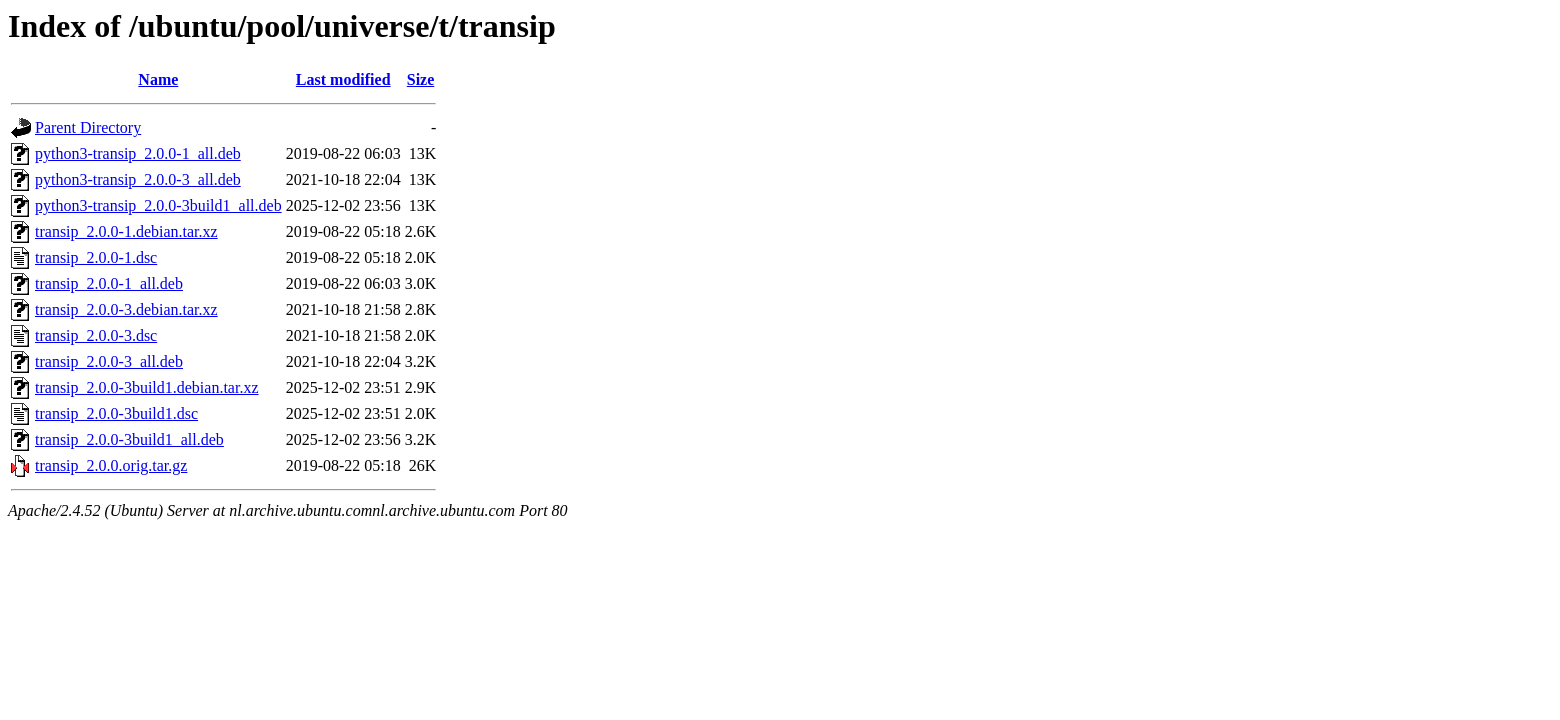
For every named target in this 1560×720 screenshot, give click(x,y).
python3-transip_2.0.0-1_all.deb (138, 153)
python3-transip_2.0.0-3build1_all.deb (158, 205)
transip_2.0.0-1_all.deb (109, 283)
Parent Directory (88, 127)
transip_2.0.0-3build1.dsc (116, 413)
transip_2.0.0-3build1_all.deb (129, 439)
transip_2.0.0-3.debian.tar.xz (126, 309)
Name (158, 79)
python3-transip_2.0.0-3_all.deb (138, 179)
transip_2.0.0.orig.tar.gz (111, 465)
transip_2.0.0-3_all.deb (109, 361)
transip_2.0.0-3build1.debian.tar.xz (147, 387)
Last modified (343, 79)
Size (421, 79)
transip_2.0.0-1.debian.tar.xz (126, 231)
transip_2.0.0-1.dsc (96, 257)
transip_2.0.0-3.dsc (96, 335)
